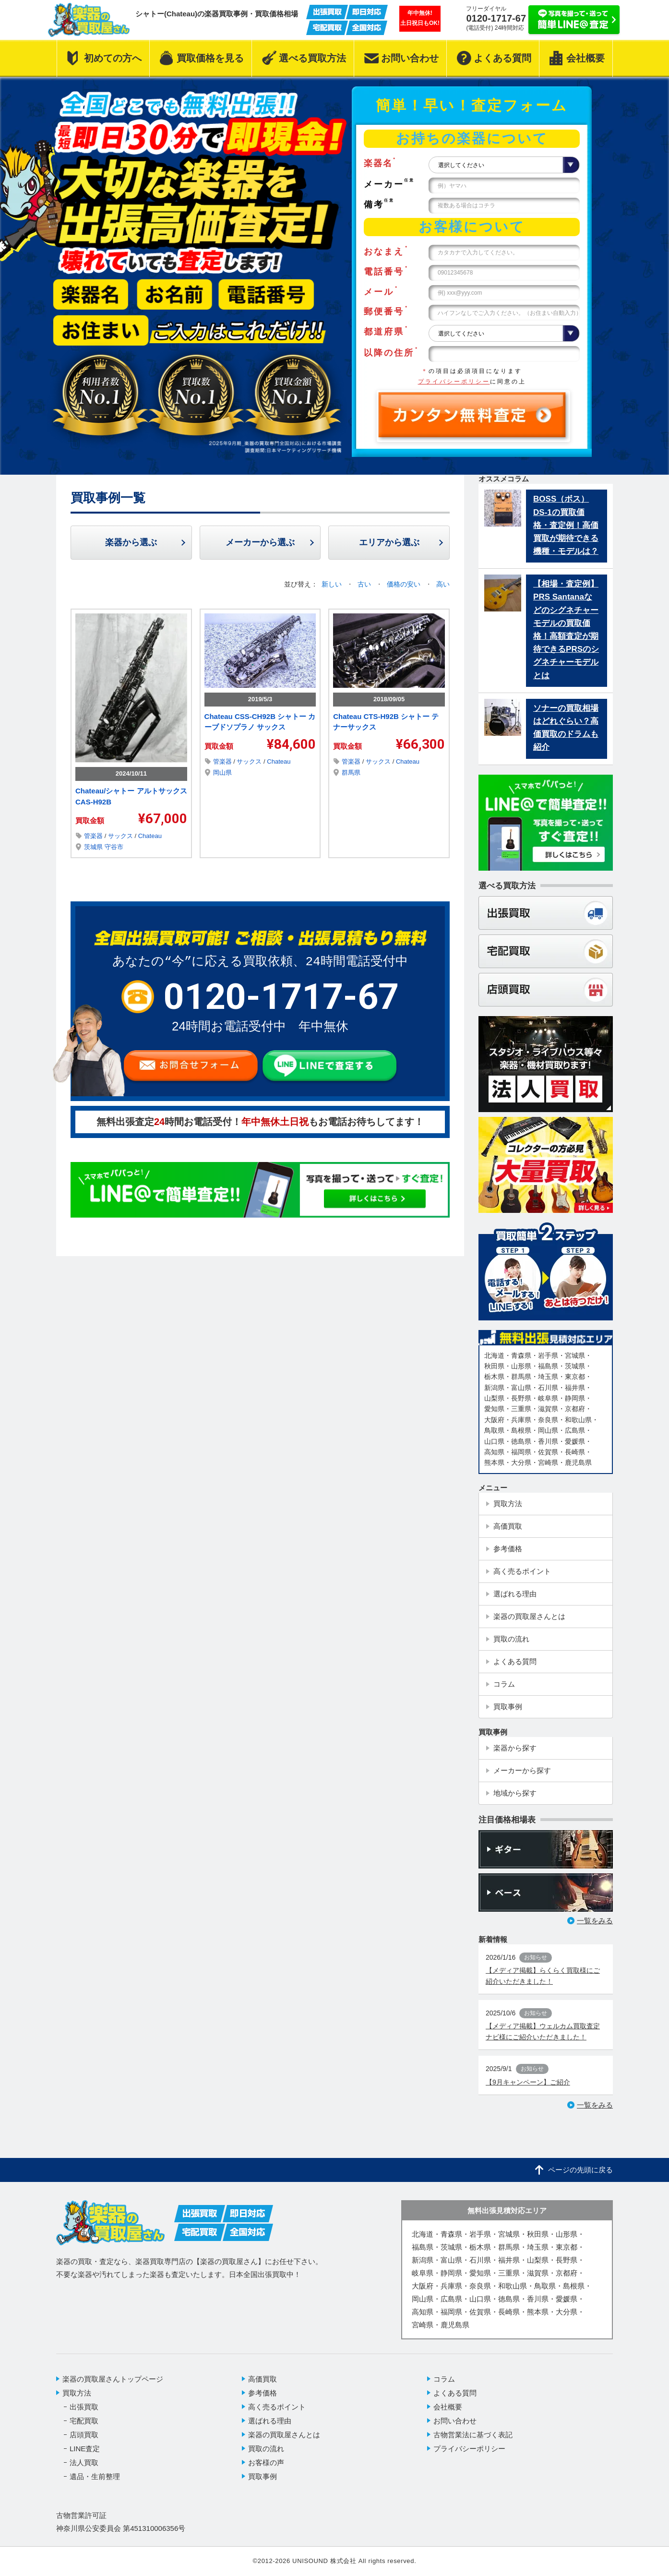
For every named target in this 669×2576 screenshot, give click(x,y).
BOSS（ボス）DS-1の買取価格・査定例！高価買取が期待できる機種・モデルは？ (565, 525)
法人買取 (84, 2462)
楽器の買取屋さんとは (284, 2435)
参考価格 (262, 2393)
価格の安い (404, 584)
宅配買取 (84, 2421)
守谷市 (114, 847)
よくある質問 (455, 2393)
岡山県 (222, 772)
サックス (121, 835)
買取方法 (76, 2393)
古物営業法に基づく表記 (473, 2435)
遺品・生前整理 (95, 2476)
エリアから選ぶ (389, 542)
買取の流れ (266, 2448)
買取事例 (262, 2476)
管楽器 (94, 835)
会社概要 (447, 2407)
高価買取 (262, 2379)
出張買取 (84, 2407)
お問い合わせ (455, 2421)
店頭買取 (84, 2435)
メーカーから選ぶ (260, 542)
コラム (444, 2379)
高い (443, 584)
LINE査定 (85, 2448)
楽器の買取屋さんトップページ (112, 2379)
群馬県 (351, 772)
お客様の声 (266, 2462)
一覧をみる (595, 1921)
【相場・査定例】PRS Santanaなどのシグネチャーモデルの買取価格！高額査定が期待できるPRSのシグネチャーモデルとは (566, 629)
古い (365, 584)
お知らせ (535, 1957)
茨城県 (94, 847)
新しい (333, 584)
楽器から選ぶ (131, 542)
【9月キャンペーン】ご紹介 (528, 2082)
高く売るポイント (277, 2407)
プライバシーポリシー (454, 381)
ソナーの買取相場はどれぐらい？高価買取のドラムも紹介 (565, 728)
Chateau (150, 835)
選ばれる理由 (269, 2421)
